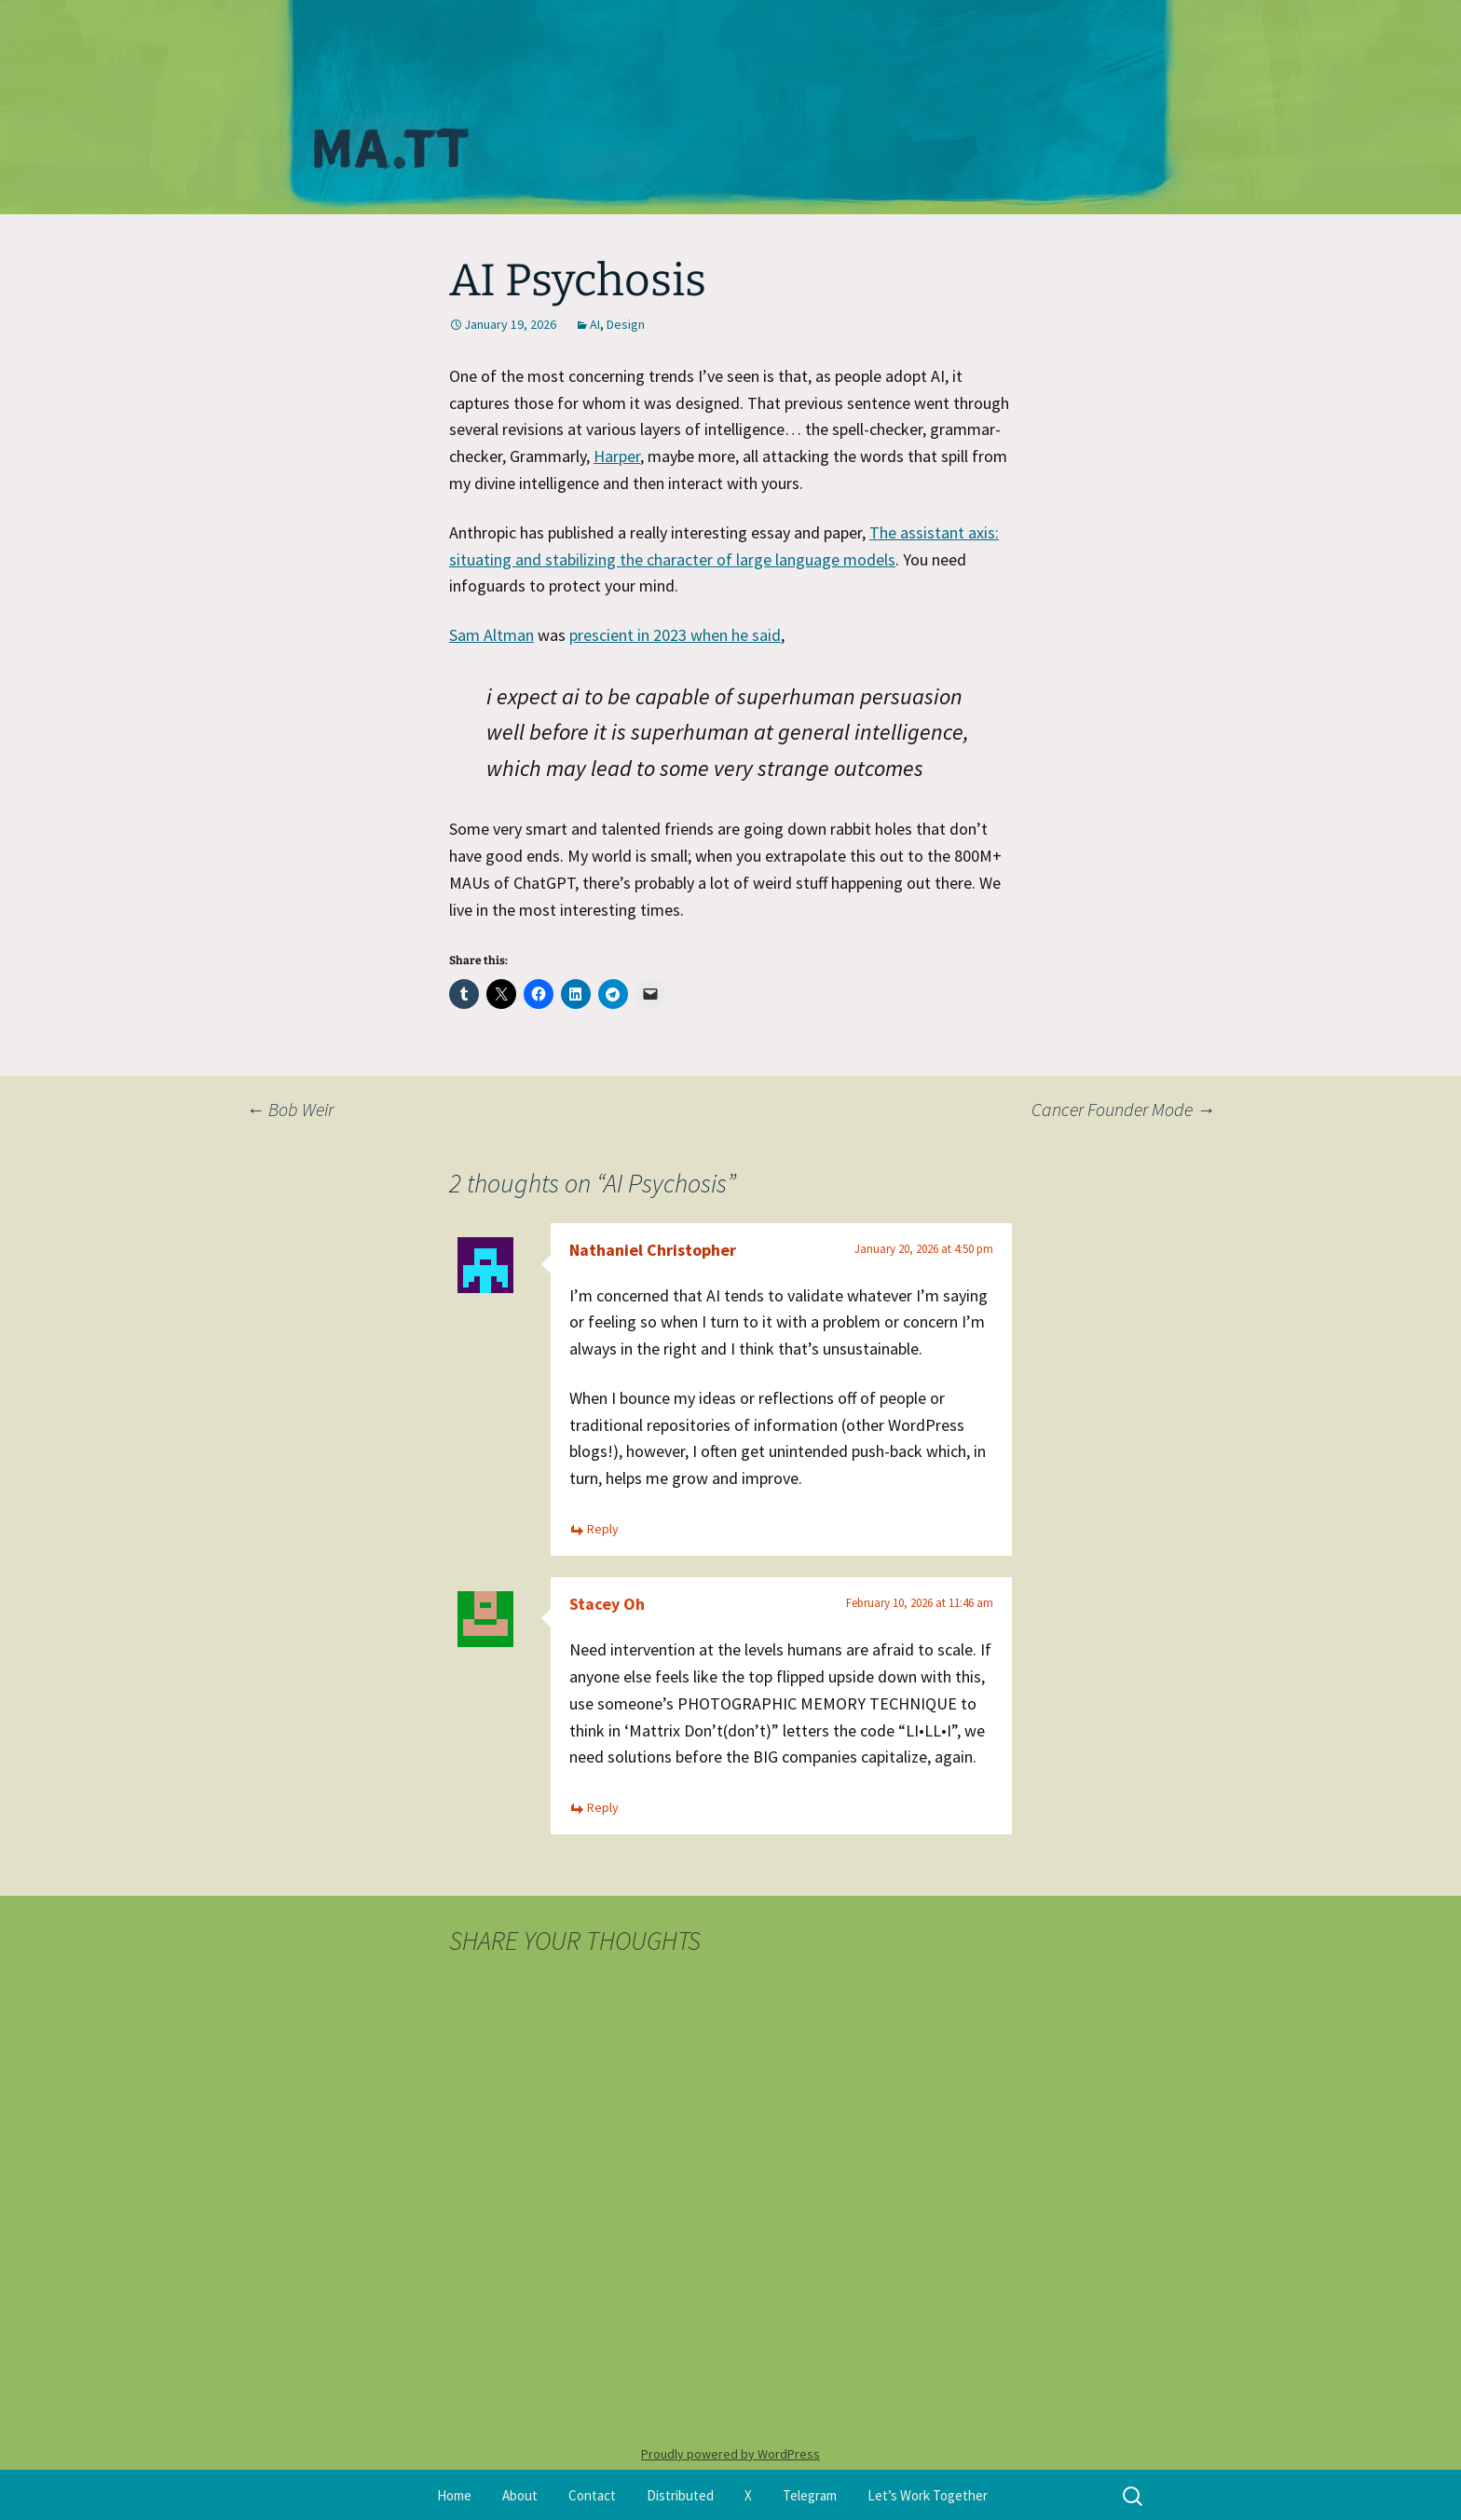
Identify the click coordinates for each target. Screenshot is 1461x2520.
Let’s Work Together (927, 2495)
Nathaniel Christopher (652, 1249)
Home (454, 2495)
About (520, 2495)
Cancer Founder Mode (1123, 1109)
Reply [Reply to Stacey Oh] (603, 1807)
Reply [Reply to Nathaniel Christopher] (603, 1528)
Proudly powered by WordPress (730, 2453)
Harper (617, 456)
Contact (592, 2495)
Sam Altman (491, 635)
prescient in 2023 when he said (675, 635)
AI (595, 324)
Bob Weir (290, 1109)
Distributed (680, 2495)
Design (626, 324)
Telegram (810, 2495)
